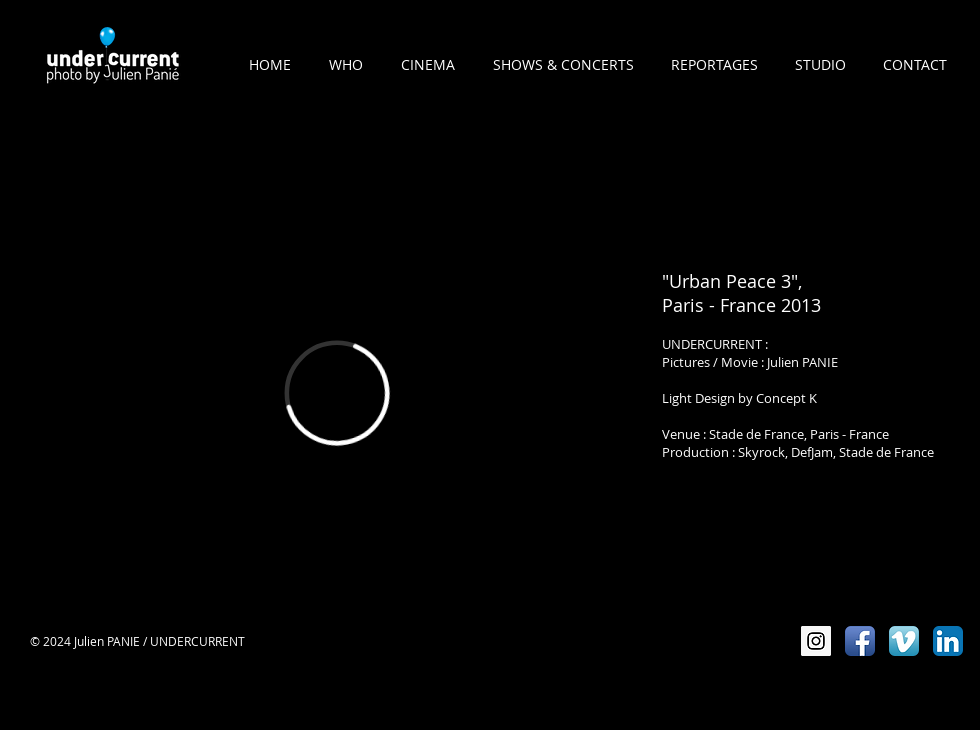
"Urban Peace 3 (726, 281)
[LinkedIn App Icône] (948, 641)
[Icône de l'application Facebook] (860, 641)
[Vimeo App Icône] (904, 641)
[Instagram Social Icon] (816, 641)
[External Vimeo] (337, 393)
